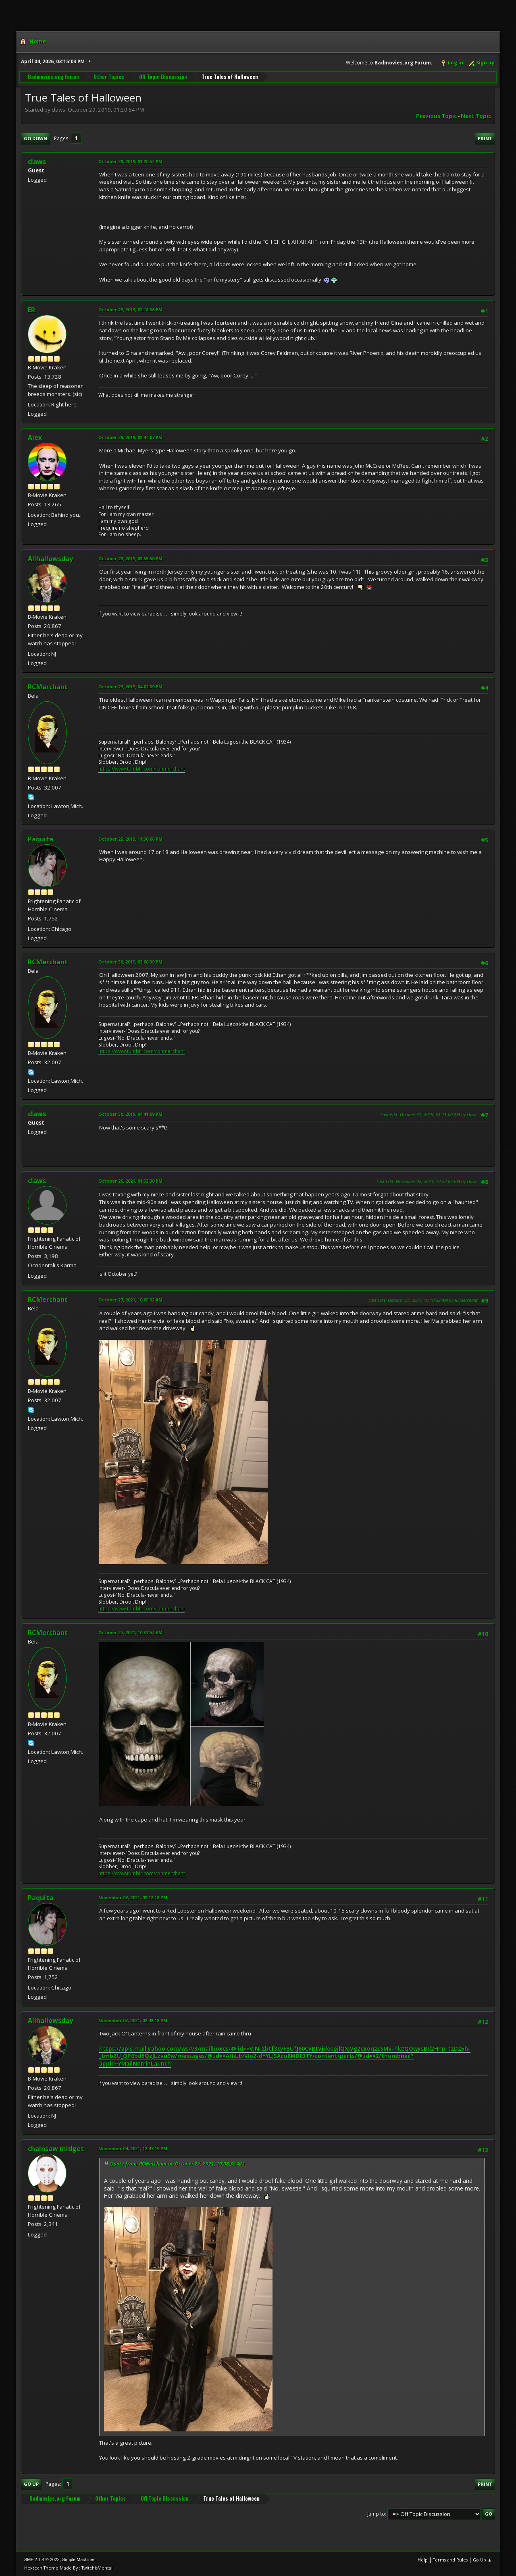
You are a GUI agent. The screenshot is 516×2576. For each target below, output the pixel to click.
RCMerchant (48, 686)
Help (423, 2560)
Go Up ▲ (482, 2560)
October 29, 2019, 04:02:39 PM (130, 687)
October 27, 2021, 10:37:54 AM (130, 1632)
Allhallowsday (50, 558)
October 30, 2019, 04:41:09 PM (130, 1114)
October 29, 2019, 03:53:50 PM (130, 558)
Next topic (476, 116)
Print (485, 138)
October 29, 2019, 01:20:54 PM (130, 161)
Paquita (40, 839)
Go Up (31, 2484)
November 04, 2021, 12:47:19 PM (132, 2148)
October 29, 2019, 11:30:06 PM (130, 839)
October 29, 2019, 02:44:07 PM (130, 437)
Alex (35, 437)
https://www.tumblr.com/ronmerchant (141, 768)
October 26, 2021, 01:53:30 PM (130, 1181)
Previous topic (436, 116)
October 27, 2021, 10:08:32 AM (130, 1300)
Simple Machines (78, 2559)
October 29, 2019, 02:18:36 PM (130, 310)
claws (37, 1180)
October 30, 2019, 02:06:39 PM (130, 962)
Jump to (376, 2513)
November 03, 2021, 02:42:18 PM (132, 2020)
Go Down (35, 138)
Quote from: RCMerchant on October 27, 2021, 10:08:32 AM (177, 2163)
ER (31, 309)
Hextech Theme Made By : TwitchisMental (68, 2568)
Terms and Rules (450, 2560)
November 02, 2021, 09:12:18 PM (132, 1897)
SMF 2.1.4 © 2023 (42, 2559)
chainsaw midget (56, 2148)
